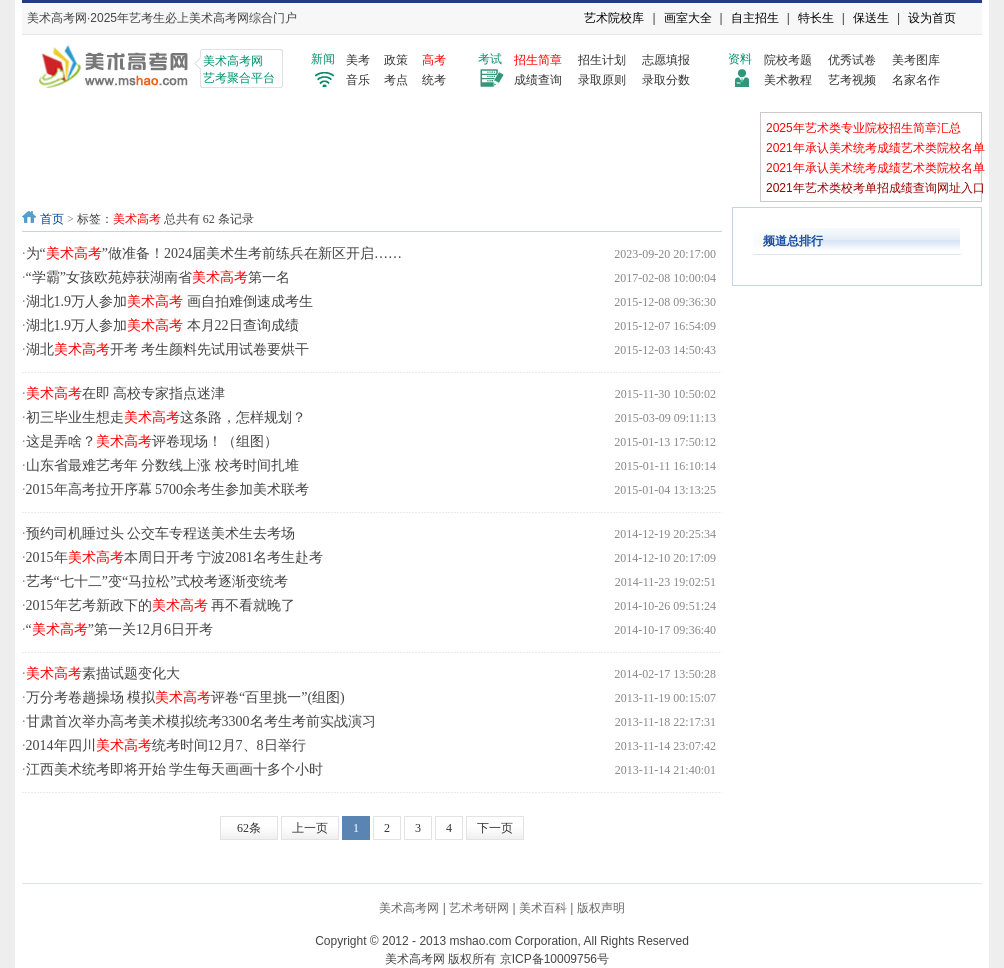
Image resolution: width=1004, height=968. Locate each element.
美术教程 (788, 80)
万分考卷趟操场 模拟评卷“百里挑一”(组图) (185, 697)
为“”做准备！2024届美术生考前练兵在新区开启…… (214, 253)
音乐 (358, 80)
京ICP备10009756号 (554, 959)
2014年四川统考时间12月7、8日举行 (166, 745)
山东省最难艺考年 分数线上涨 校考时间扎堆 (162, 465)
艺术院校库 (614, 18)
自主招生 (755, 18)
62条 (249, 828)
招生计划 (602, 60)
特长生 (816, 18)
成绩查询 (538, 80)
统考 (434, 80)
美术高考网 (409, 908)
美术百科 (543, 908)
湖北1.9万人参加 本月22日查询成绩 (162, 325)
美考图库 (916, 60)
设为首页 (932, 18)
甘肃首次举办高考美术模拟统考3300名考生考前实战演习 (201, 721)
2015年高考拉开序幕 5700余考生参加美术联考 (168, 489)
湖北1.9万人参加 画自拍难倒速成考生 (169, 301)
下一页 (495, 828)
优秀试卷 (852, 60)
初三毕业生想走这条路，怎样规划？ (166, 417)
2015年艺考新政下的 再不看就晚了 (161, 605)
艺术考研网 (479, 908)
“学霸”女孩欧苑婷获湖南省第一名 (158, 277)
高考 (434, 60)
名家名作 (916, 80)
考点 (396, 80)
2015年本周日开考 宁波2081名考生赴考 (175, 557)
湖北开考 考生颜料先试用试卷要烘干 (168, 349)
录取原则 (602, 80)
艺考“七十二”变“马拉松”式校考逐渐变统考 (157, 581)
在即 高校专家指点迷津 (126, 393)
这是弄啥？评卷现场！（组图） (152, 441)
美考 (358, 60)
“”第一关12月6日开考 (119, 629)
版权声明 (601, 908)
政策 (396, 60)
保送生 (871, 18)
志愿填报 (666, 60)
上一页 (310, 828)
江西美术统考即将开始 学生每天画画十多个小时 (175, 769)
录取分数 (666, 80)
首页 (52, 219)
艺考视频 (852, 80)
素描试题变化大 (103, 673)
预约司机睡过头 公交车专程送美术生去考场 (161, 533)
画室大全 (688, 18)
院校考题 (788, 60)
